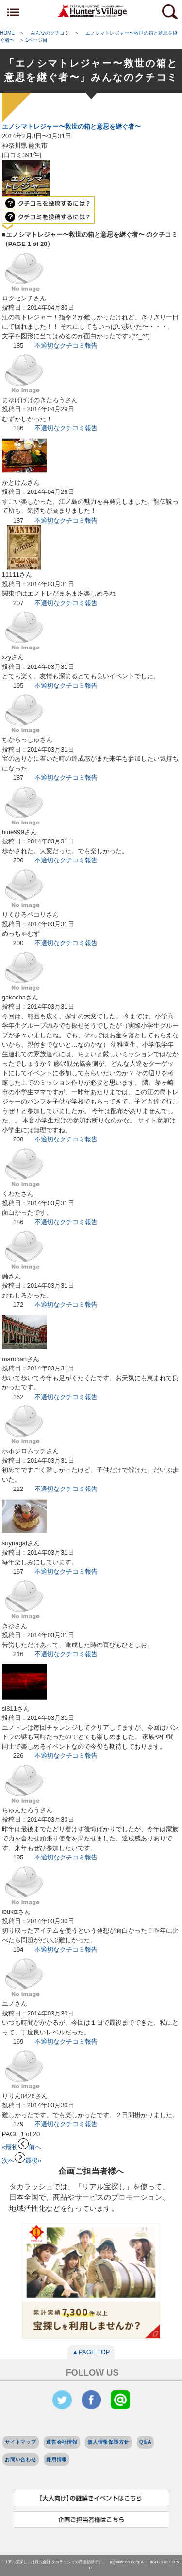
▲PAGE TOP (91, 2352)
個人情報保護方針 (108, 2442)
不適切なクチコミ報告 (66, 345)
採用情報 (56, 2459)
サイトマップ (20, 2442)
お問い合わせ (20, 2459)
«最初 (10, 2147)
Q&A (145, 2442)
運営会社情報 (62, 2442)
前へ (29, 2147)
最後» (33, 2160)
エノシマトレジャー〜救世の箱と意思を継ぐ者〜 (71, 126)
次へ (13, 2160)
